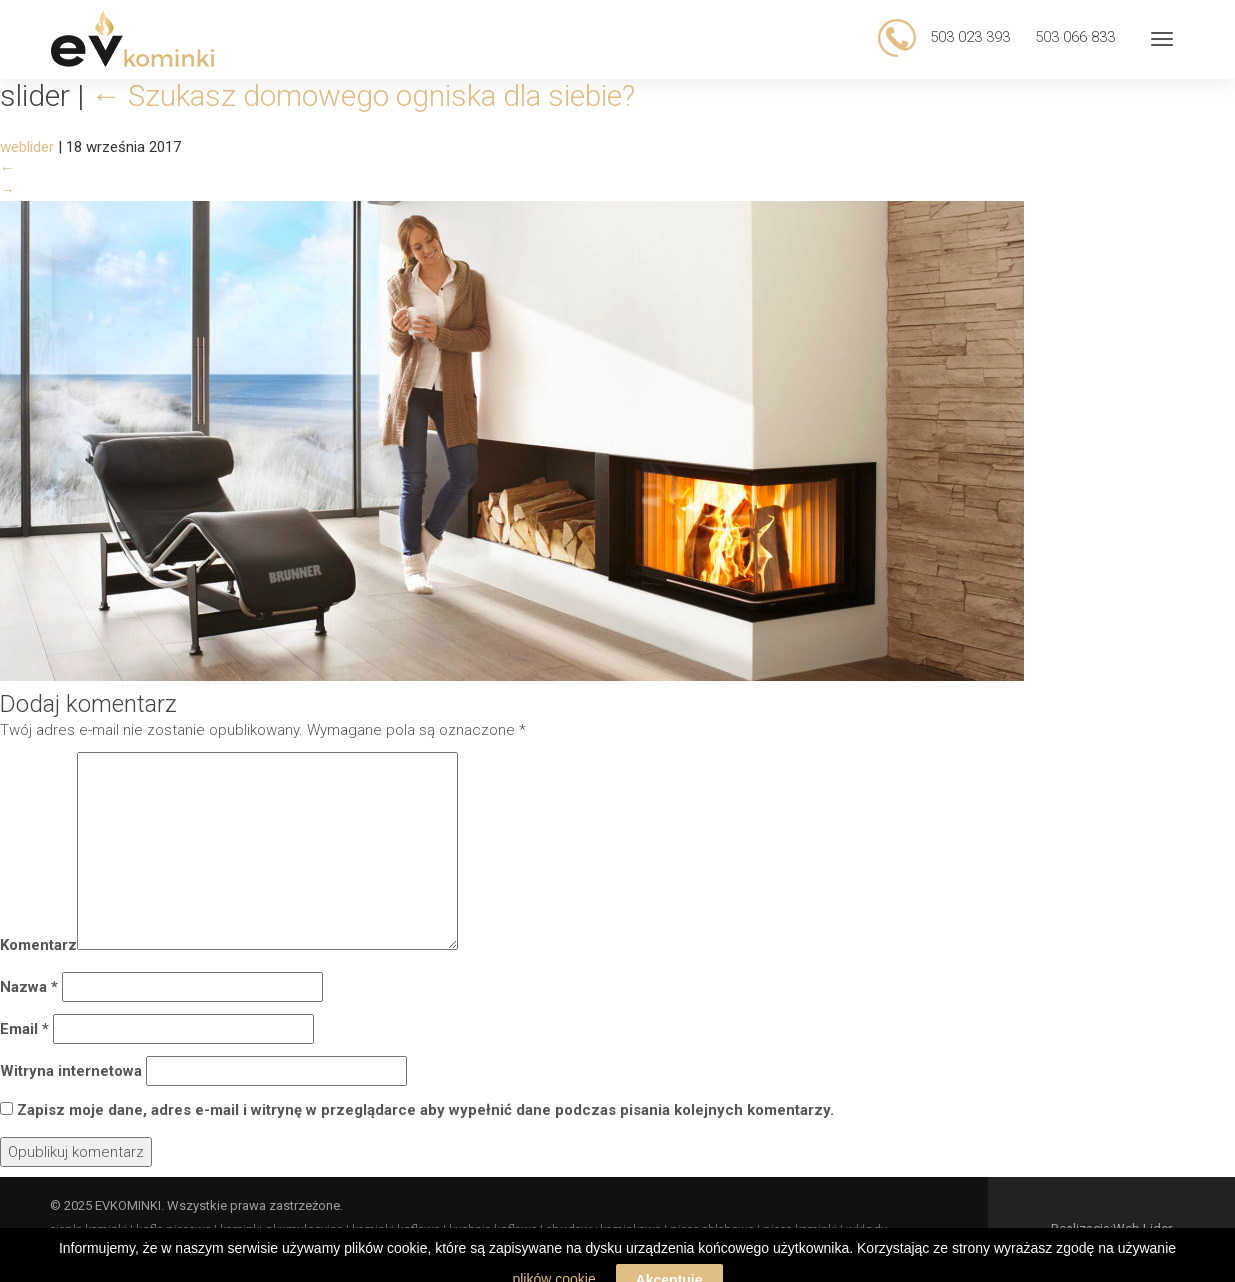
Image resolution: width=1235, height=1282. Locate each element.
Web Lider (1142, 1228)
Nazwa (29, 987)
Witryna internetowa (71, 1071)
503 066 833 (1075, 37)
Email (24, 1029)
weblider (27, 147)
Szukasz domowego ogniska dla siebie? (363, 95)
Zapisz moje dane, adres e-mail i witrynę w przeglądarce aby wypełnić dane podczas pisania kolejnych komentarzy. (425, 1110)
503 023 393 (968, 37)
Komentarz (38, 945)
